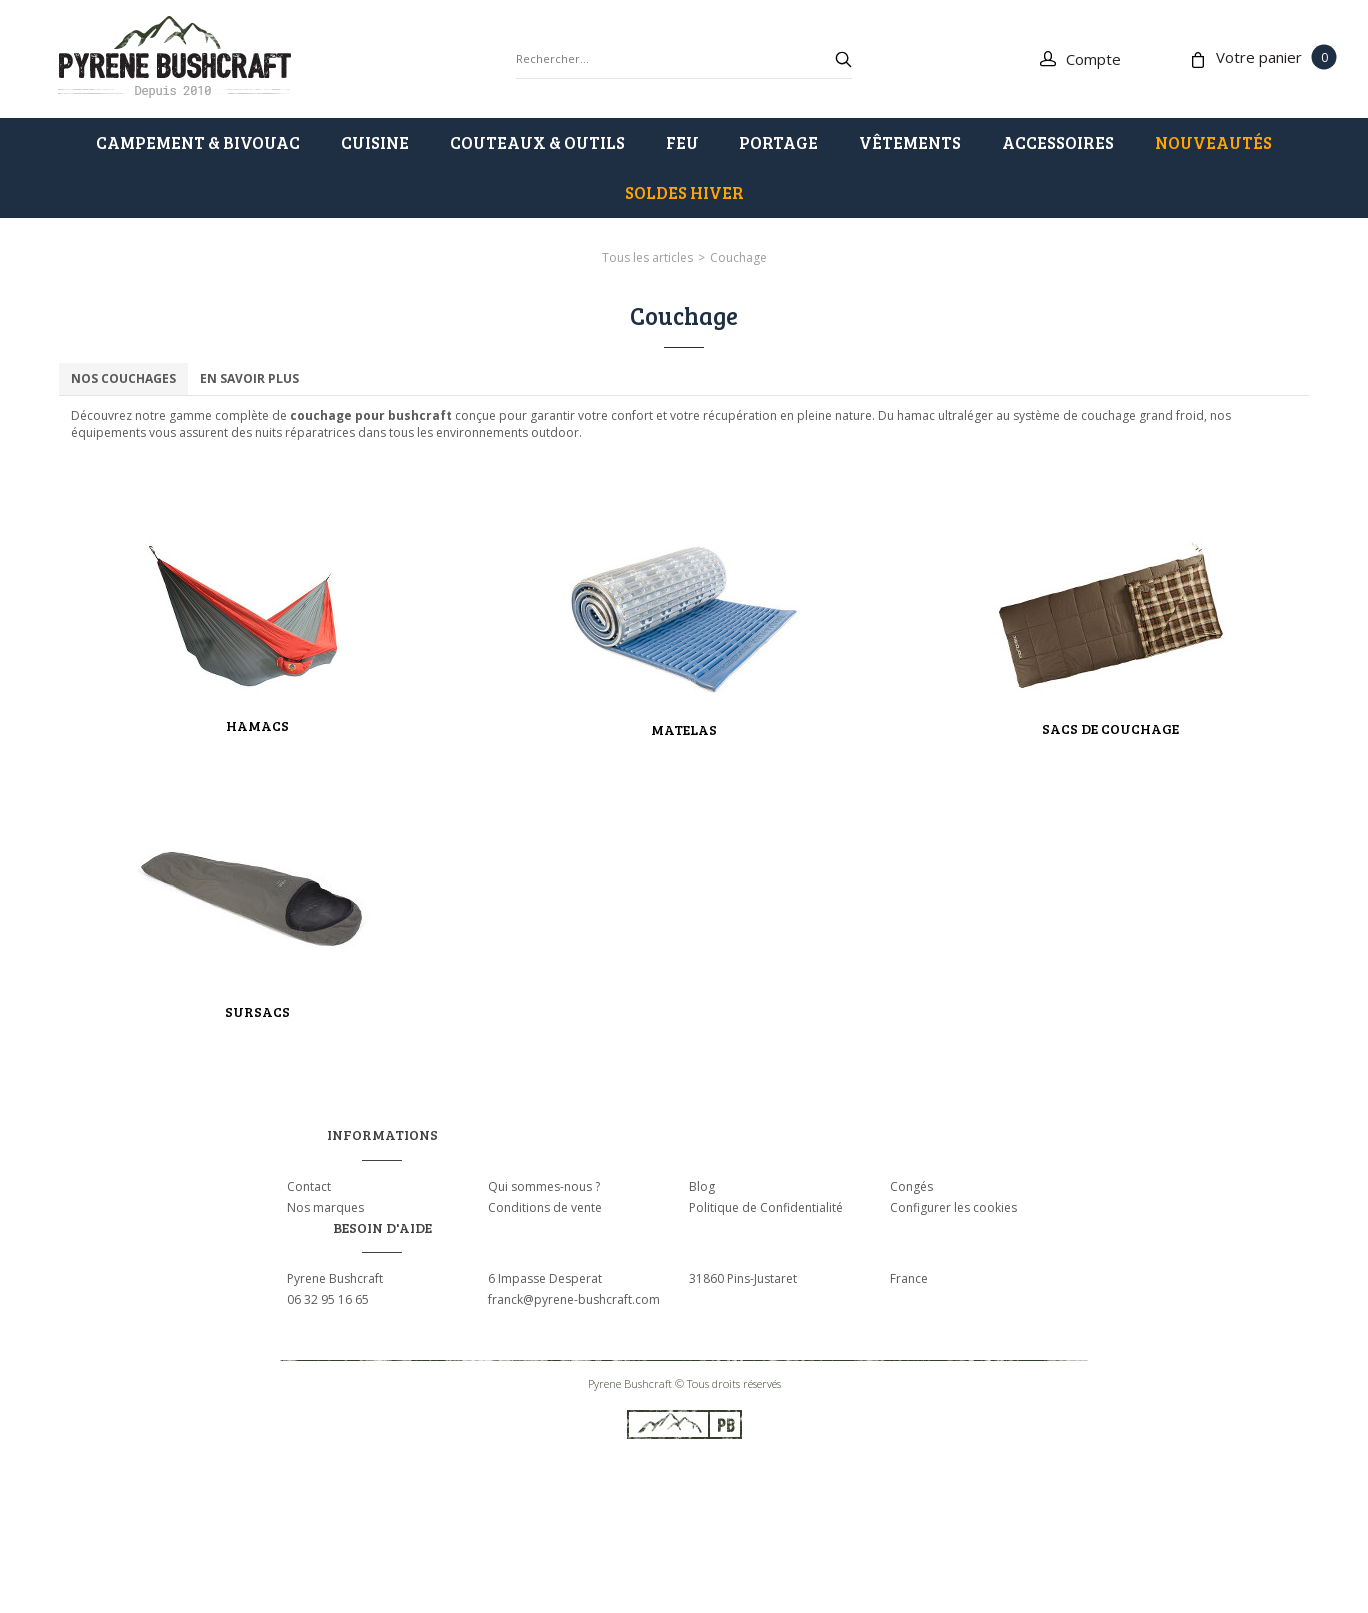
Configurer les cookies (953, 1207)
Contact (309, 1186)
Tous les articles (647, 257)
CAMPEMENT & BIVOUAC (198, 142)
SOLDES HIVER (684, 192)
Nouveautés (1213, 142)
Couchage (738, 257)
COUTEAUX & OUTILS (537, 142)
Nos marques (325, 1207)
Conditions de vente (545, 1207)
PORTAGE (778, 142)
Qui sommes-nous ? (544, 1186)
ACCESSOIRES (1058, 142)
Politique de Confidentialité (766, 1207)
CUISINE (375, 142)
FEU (682, 142)
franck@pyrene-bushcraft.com (574, 1299)
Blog (702, 1186)
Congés (911, 1186)
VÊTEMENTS (910, 142)
